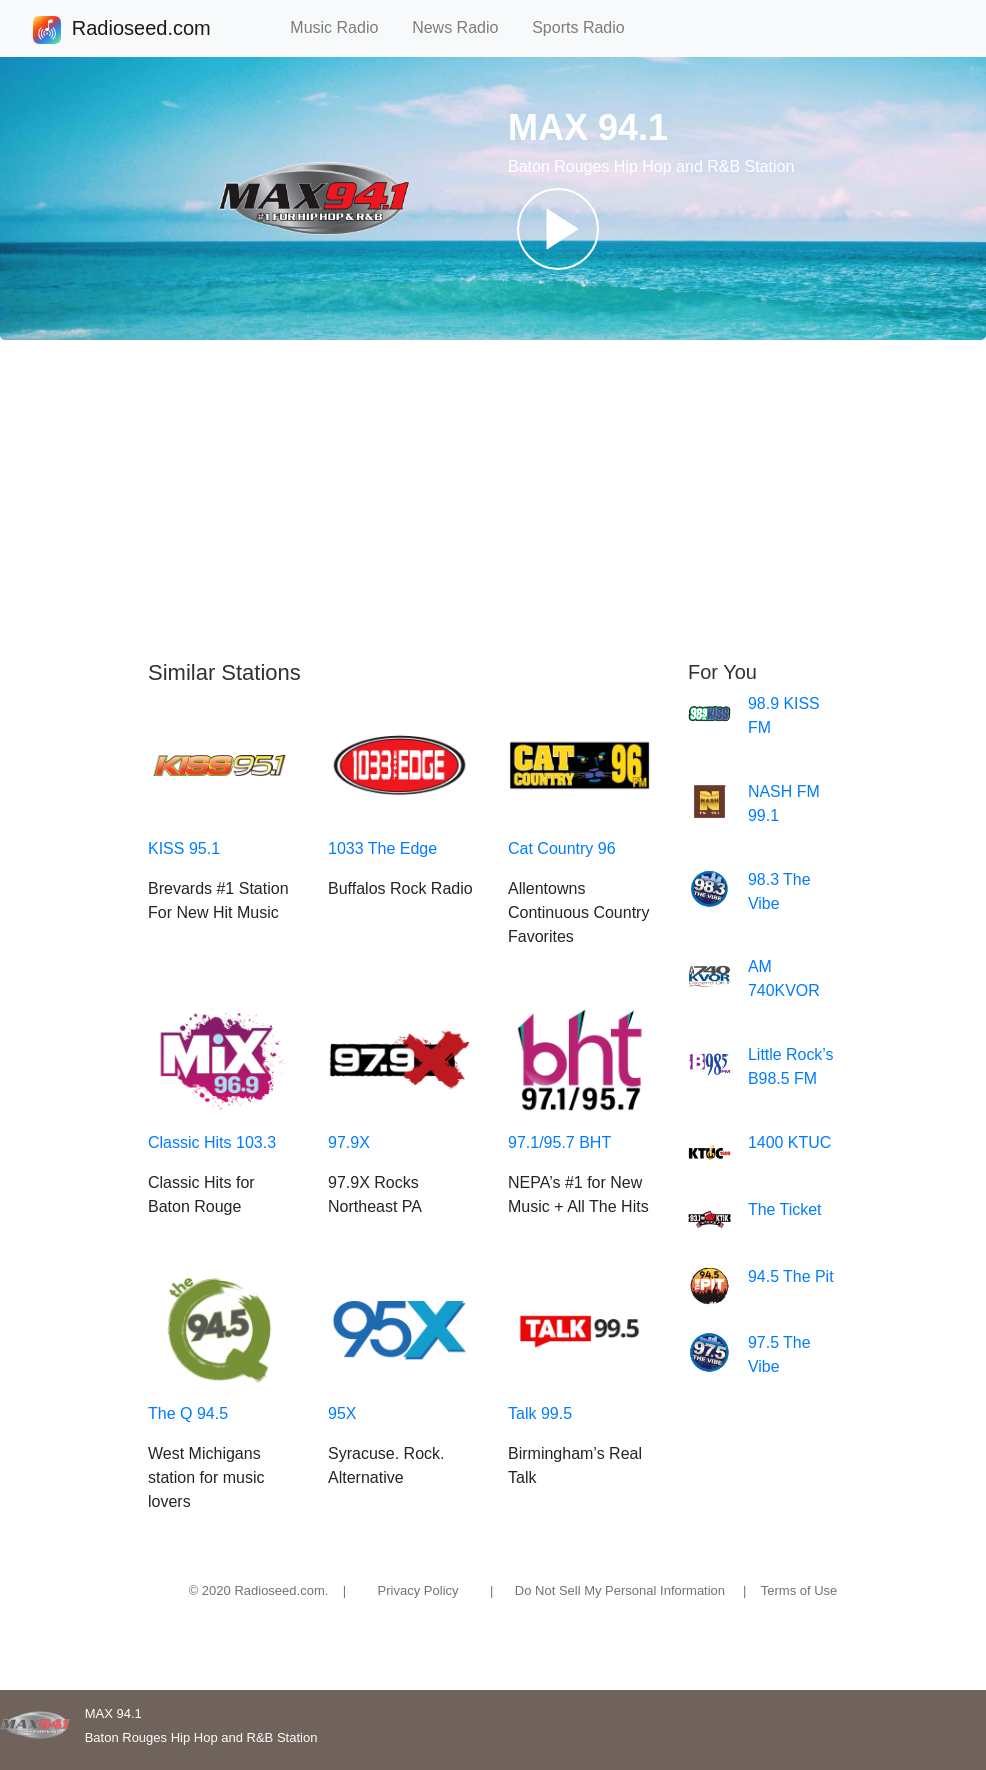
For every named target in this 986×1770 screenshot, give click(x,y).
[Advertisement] (493, 500)
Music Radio (343, 27)
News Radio (464, 27)
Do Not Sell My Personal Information (620, 1590)
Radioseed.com (141, 30)
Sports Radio (587, 27)
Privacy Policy (418, 1590)
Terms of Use (799, 1590)
